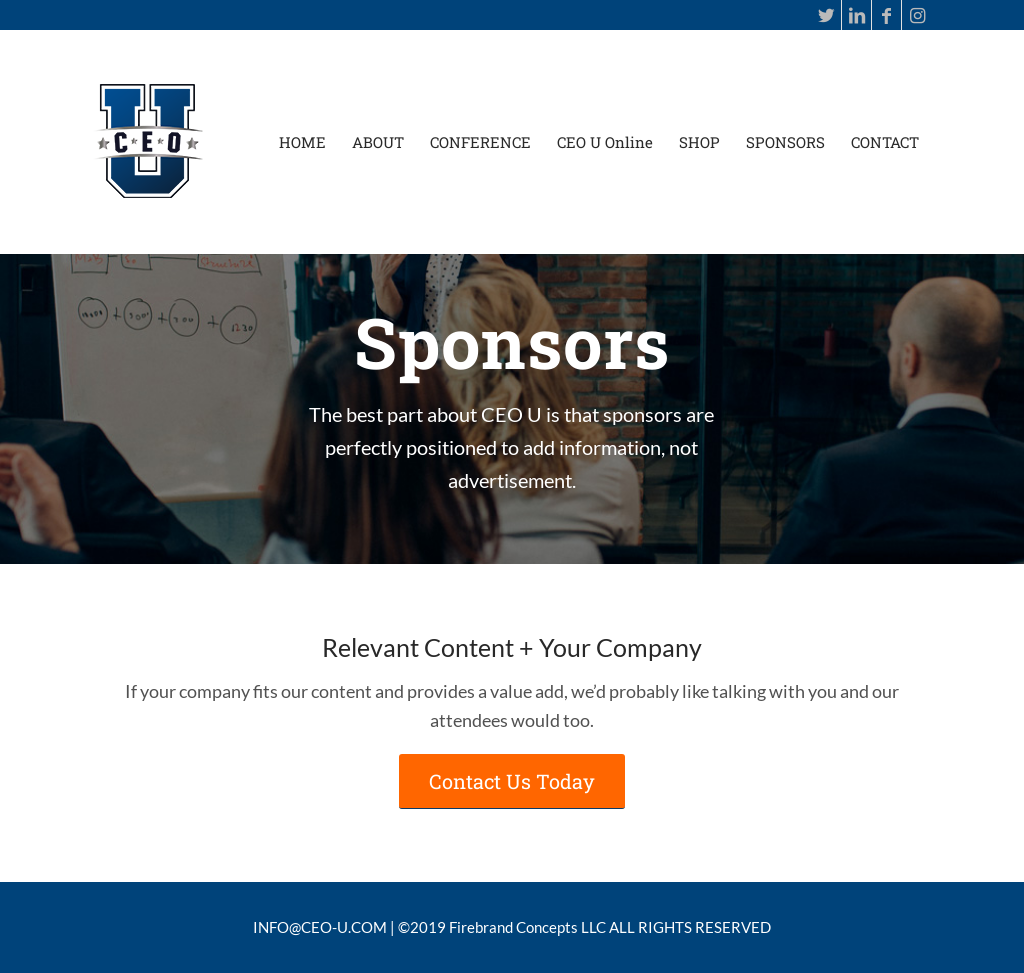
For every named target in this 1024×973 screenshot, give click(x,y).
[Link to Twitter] (826, 15)
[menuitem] (302, 142)
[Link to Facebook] (886, 15)
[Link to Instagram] (917, 15)
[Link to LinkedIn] (856, 15)
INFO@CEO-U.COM (320, 927)
